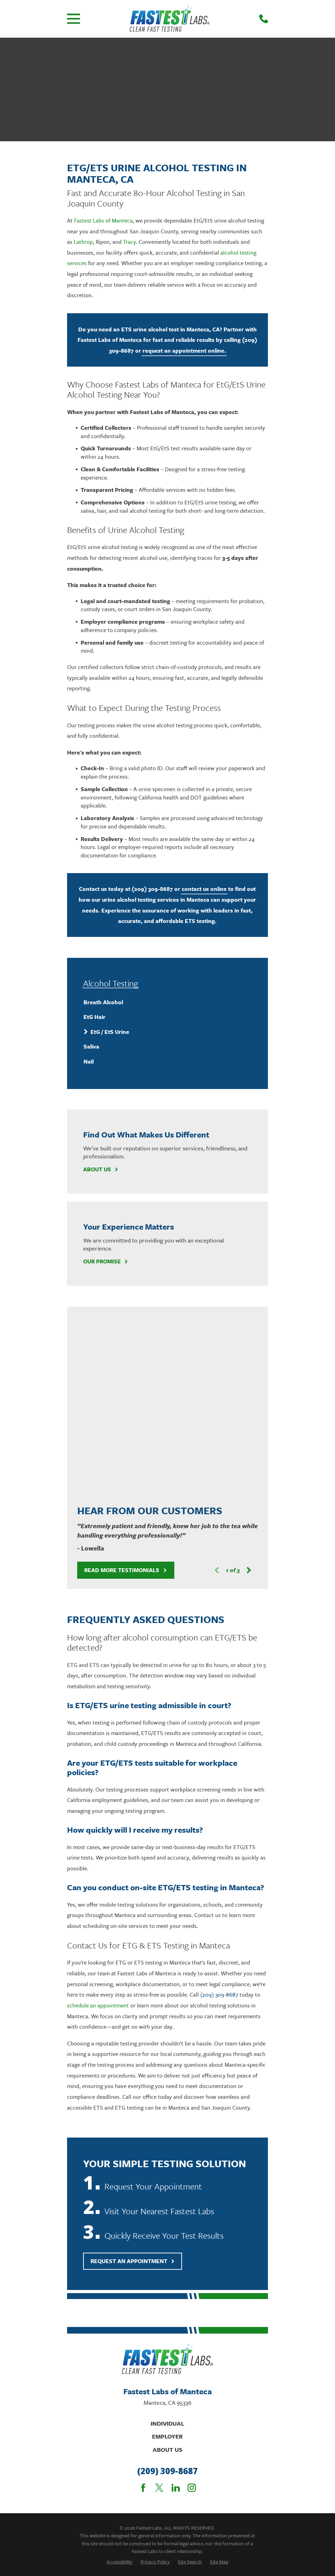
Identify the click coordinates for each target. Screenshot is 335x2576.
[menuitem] (167, 1002)
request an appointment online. (184, 350)
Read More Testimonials (125, 1389)
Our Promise (106, 1261)
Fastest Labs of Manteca (103, 220)
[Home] (169, 19)
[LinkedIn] (176, 2307)
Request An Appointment (132, 2080)
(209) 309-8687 (152, 889)
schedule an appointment (98, 1824)
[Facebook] (143, 2307)
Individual (167, 2242)
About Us (101, 1169)
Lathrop (83, 242)
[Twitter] (159, 2307)
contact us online (204, 889)
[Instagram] (192, 2307)
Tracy (129, 242)
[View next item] (249, 1390)
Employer (167, 2256)
